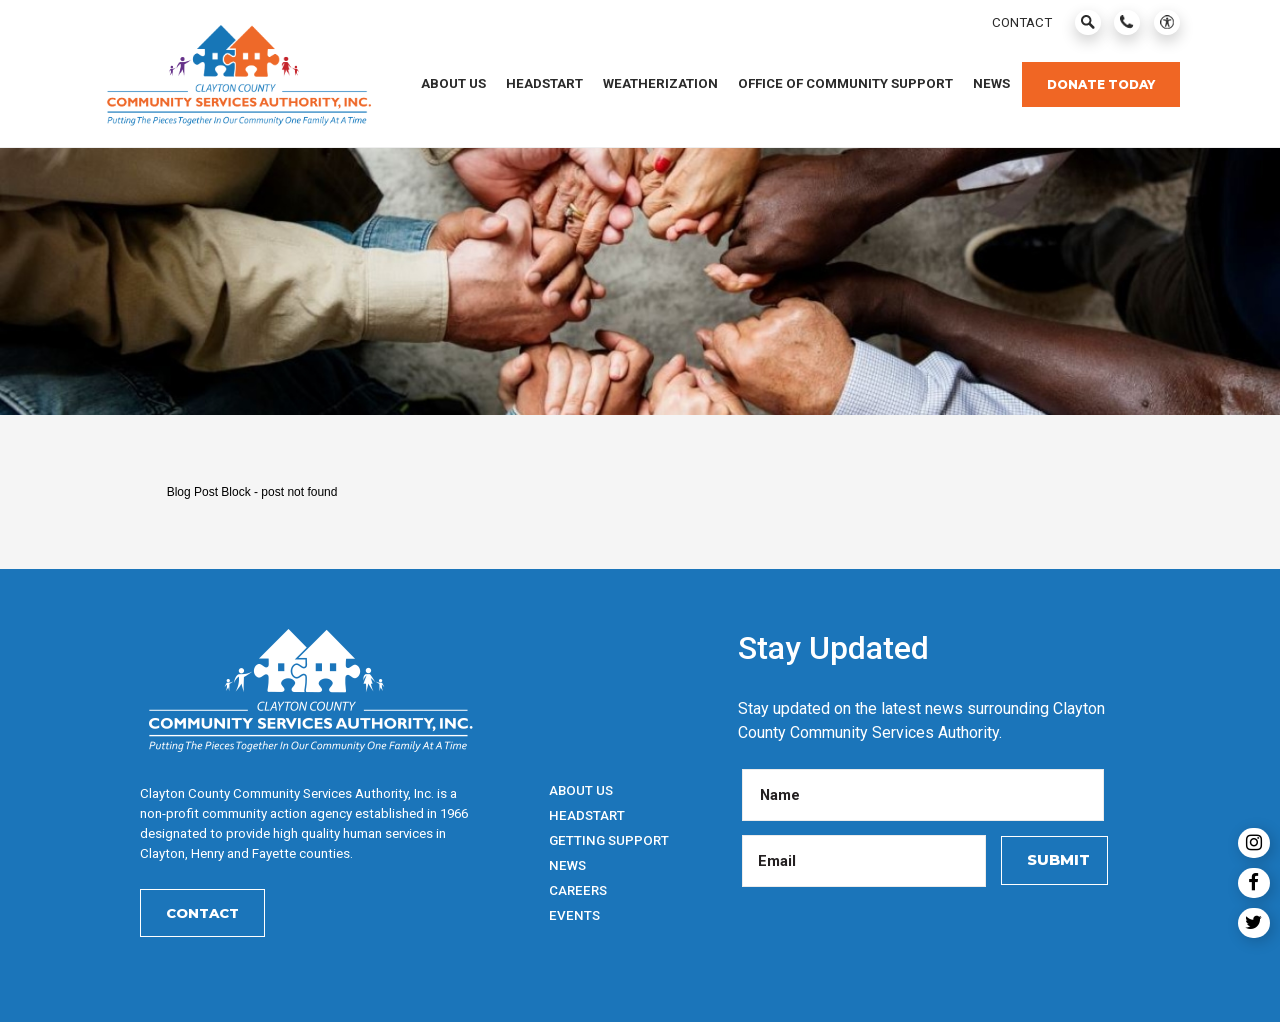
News (567, 865)
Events (574, 915)
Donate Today (1101, 84)
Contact (202, 913)
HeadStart (587, 815)
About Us (581, 790)
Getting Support (609, 840)
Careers (578, 890)
